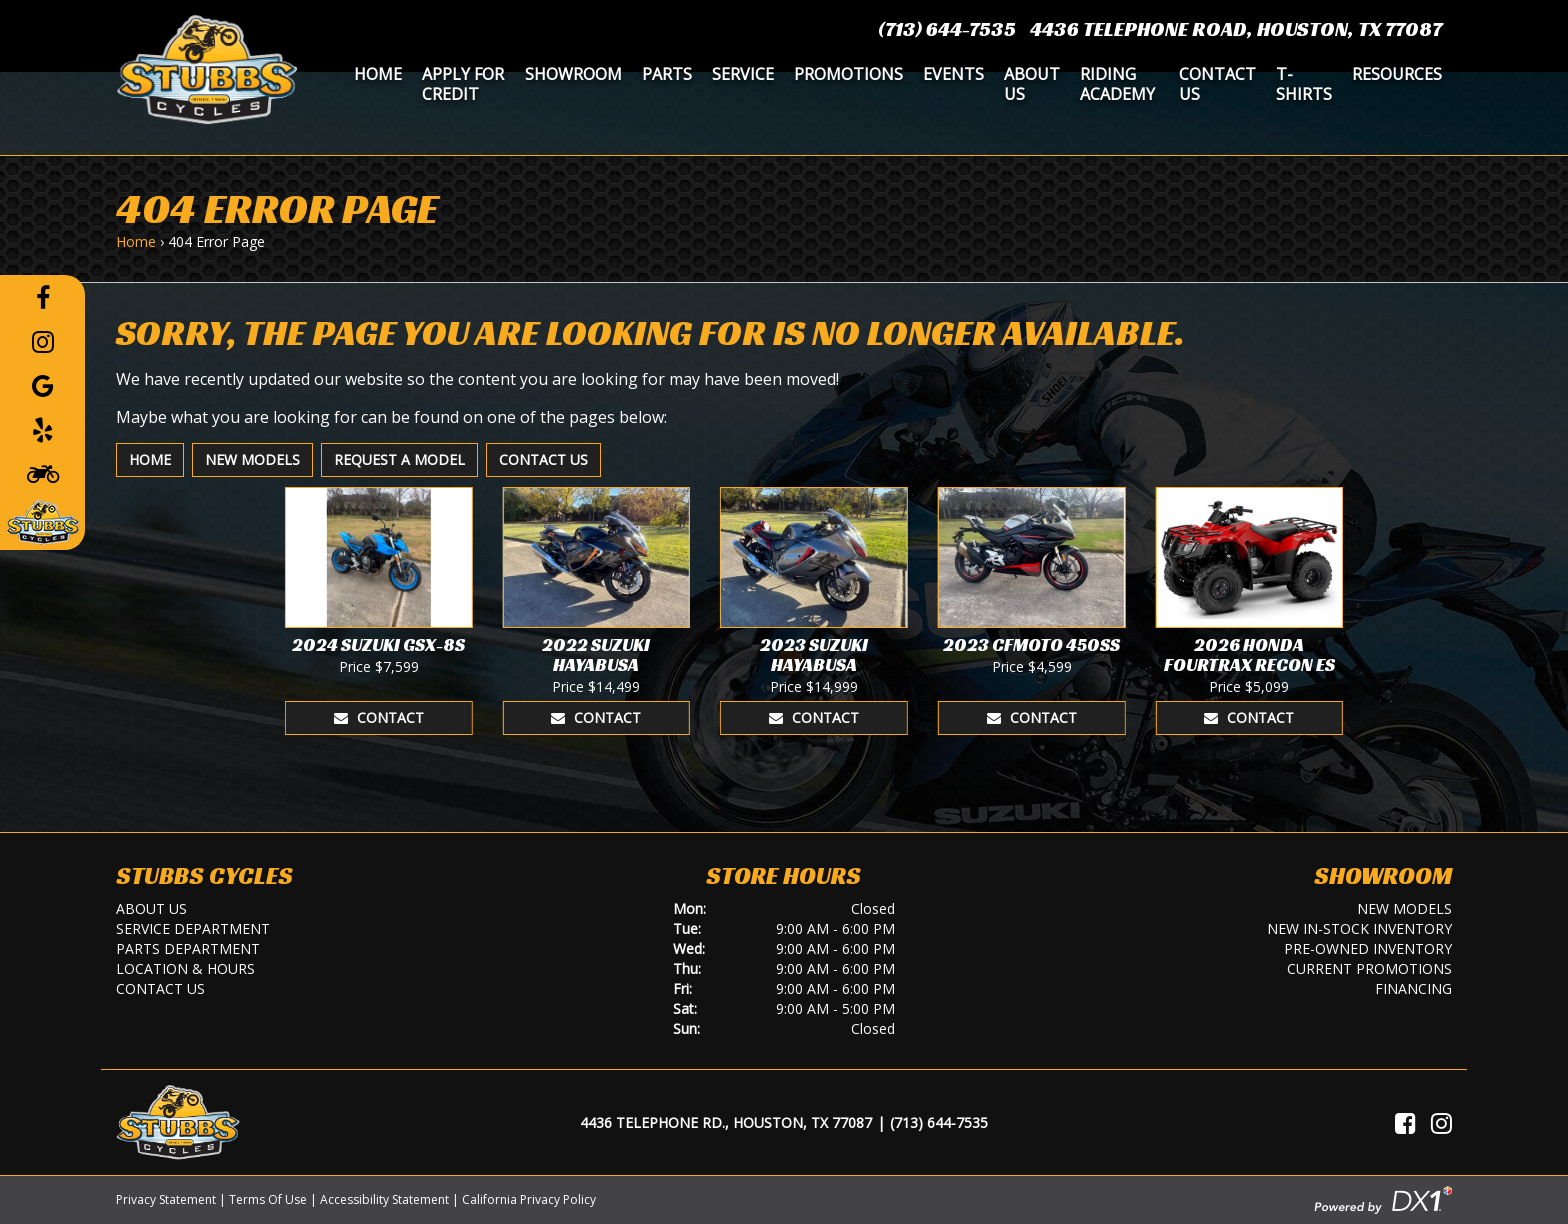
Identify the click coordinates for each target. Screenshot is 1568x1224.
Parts (667, 74)
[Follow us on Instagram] (43, 341)
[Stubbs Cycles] (207, 68)
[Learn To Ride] (43, 473)
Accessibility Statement (384, 1199)
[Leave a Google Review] (43, 385)
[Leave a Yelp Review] (43, 429)
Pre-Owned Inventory (1368, 948)
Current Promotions (1369, 968)
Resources (1397, 74)
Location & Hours (185, 968)
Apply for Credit (463, 84)
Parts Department (188, 948)
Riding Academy (1117, 84)
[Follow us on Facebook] (43, 297)
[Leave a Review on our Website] (43, 519)
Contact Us (1217, 84)
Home (378, 74)
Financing (1413, 988)
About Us (1032, 84)
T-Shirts (1304, 84)
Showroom (573, 74)
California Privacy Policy (529, 1199)
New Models (252, 459)
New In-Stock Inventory (1359, 928)
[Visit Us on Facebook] (1405, 1123)
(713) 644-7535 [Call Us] (939, 1122)
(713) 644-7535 (947, 29)
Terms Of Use (268, 1199)
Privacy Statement (166, 1199)
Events (953, 74)
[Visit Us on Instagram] (1441, 1123)
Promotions (848, 74)
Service (743, 74)
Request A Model (399, 459)
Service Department (193, 928)
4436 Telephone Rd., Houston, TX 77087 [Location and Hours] (726, 1122)
